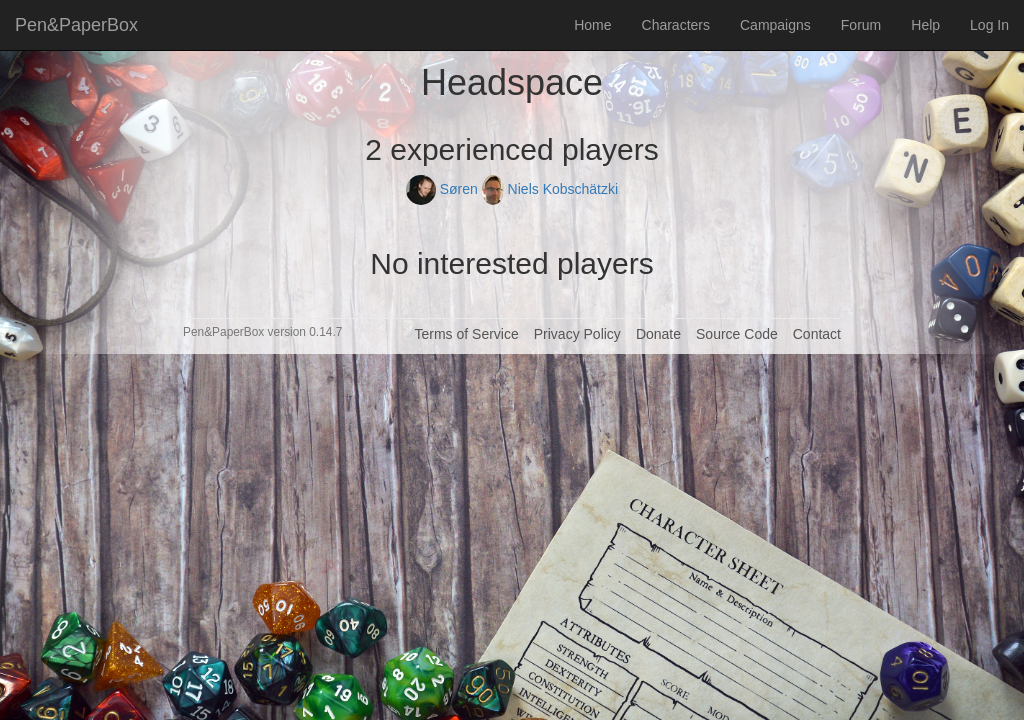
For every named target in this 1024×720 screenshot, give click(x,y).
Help (925, 25)
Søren (444, 189)
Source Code (737, 334)
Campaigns (775, 25)
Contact (817, 334)
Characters (676, 25)
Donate (658, 334)
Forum (861, 25)
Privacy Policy (577, 334)
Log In (989, 25)
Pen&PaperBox (76, 25)
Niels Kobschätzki (550, 189)
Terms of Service (466, 334)
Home (592, 25)
